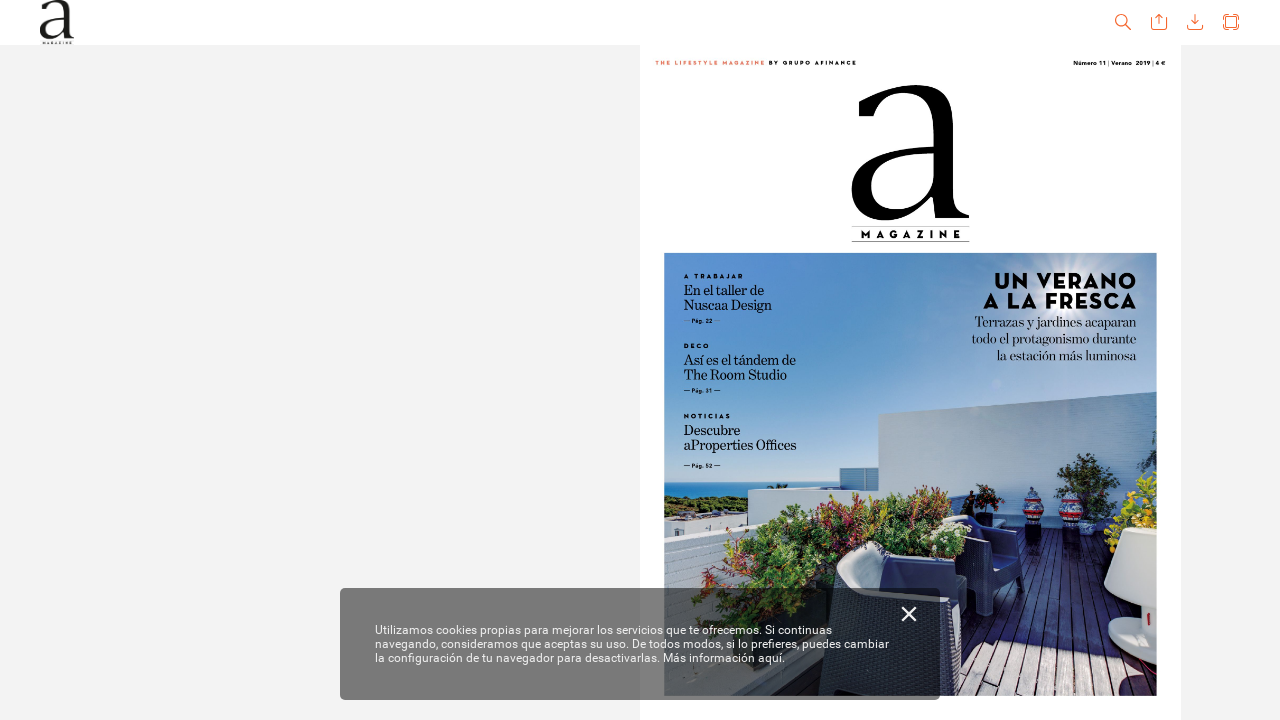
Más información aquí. (724, 658)
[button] (1123, 22)
